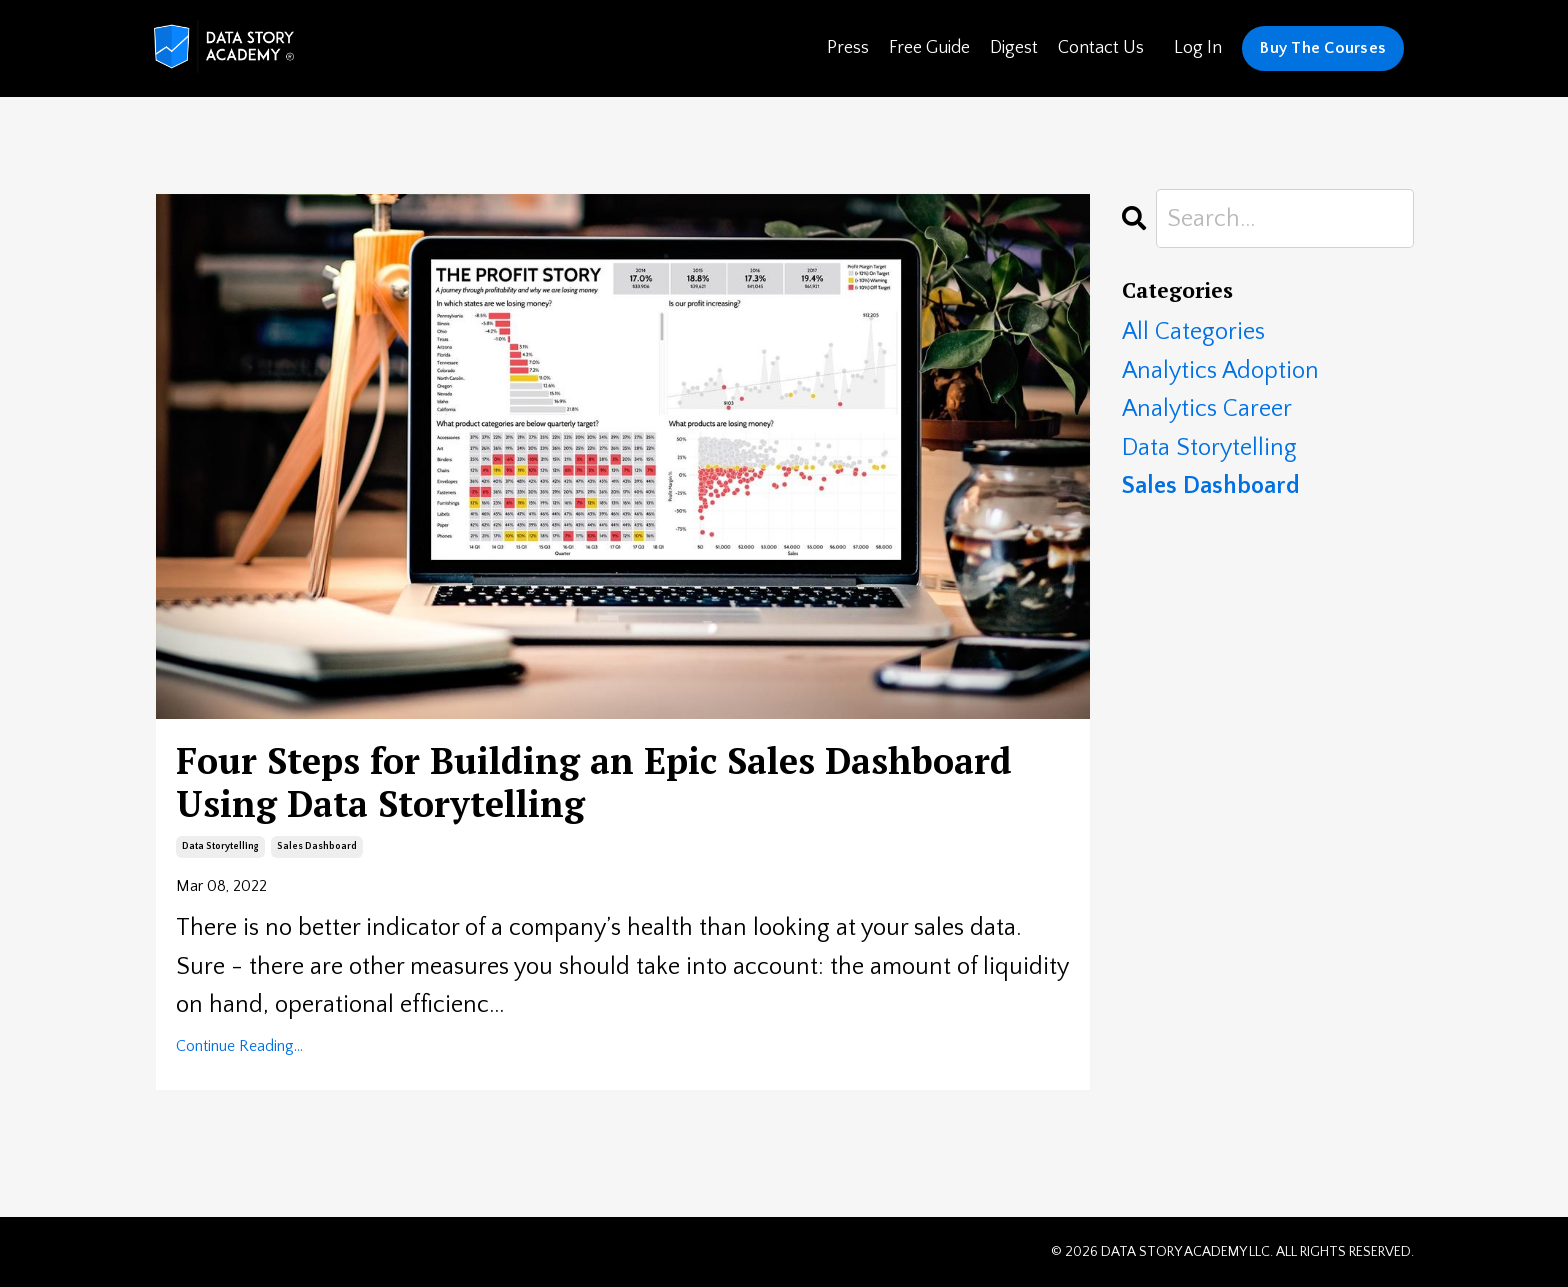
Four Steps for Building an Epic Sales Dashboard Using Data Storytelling (594, 782)
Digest (1014, 48)
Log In (1198, 48)
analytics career (1207, 409)
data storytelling (220, 846)
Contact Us (1101, 48)
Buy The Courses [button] (1323, 48)
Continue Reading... (239, 1046)
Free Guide (929, 48)
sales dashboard (317, 846)
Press (848, 48)
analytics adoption (1220, 371)
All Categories (1193, 332)
